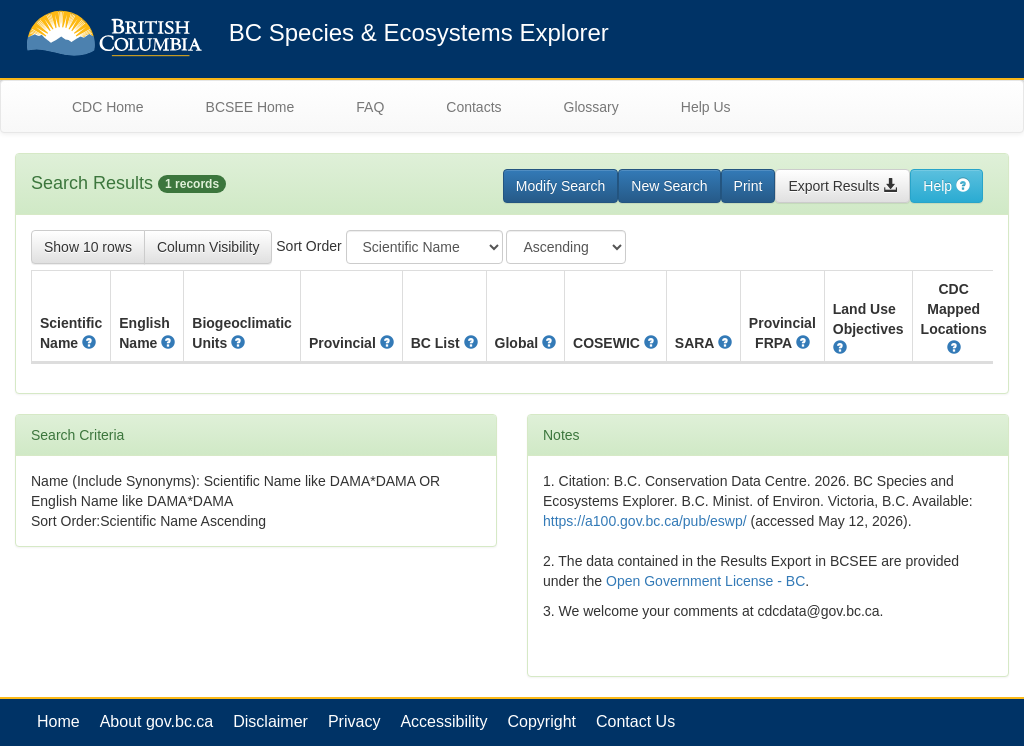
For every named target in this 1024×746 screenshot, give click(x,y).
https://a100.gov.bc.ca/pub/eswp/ (645, 521)
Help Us (706, 107)
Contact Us (635, 721)
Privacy (354, 721)
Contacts (473, 107)
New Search (669, 186)
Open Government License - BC (705, 581)
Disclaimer (270, 721)
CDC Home (108, 107)
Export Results (842, 186)
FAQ (370, 107)
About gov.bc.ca (157, 721)
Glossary (591, 107)
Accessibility (443, 721)
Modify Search (560, 186)
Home (58, 721)
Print (748, 186)
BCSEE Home (250, 107)
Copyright (542, 721)
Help (946, 186)
